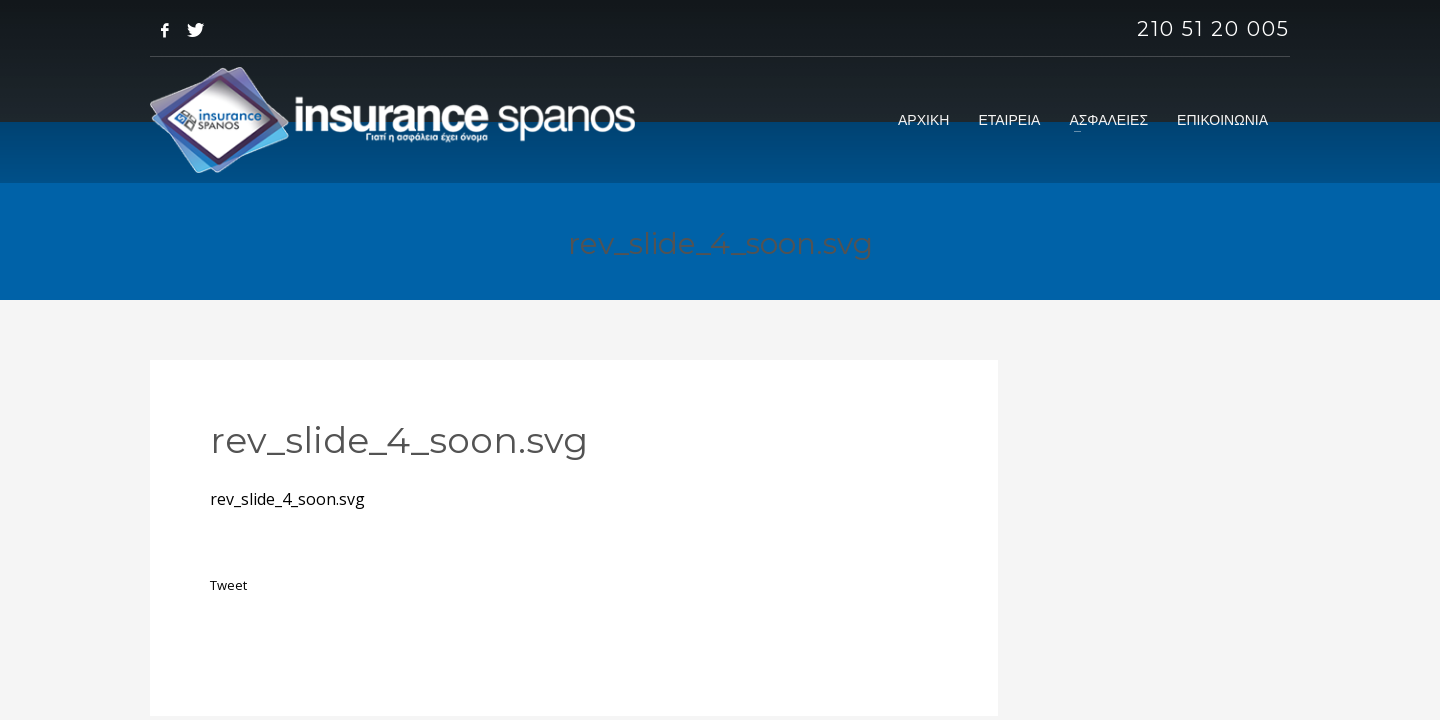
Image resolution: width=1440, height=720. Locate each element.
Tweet (228, 585)
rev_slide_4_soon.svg (287, 499)
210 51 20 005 (1213, 29)
